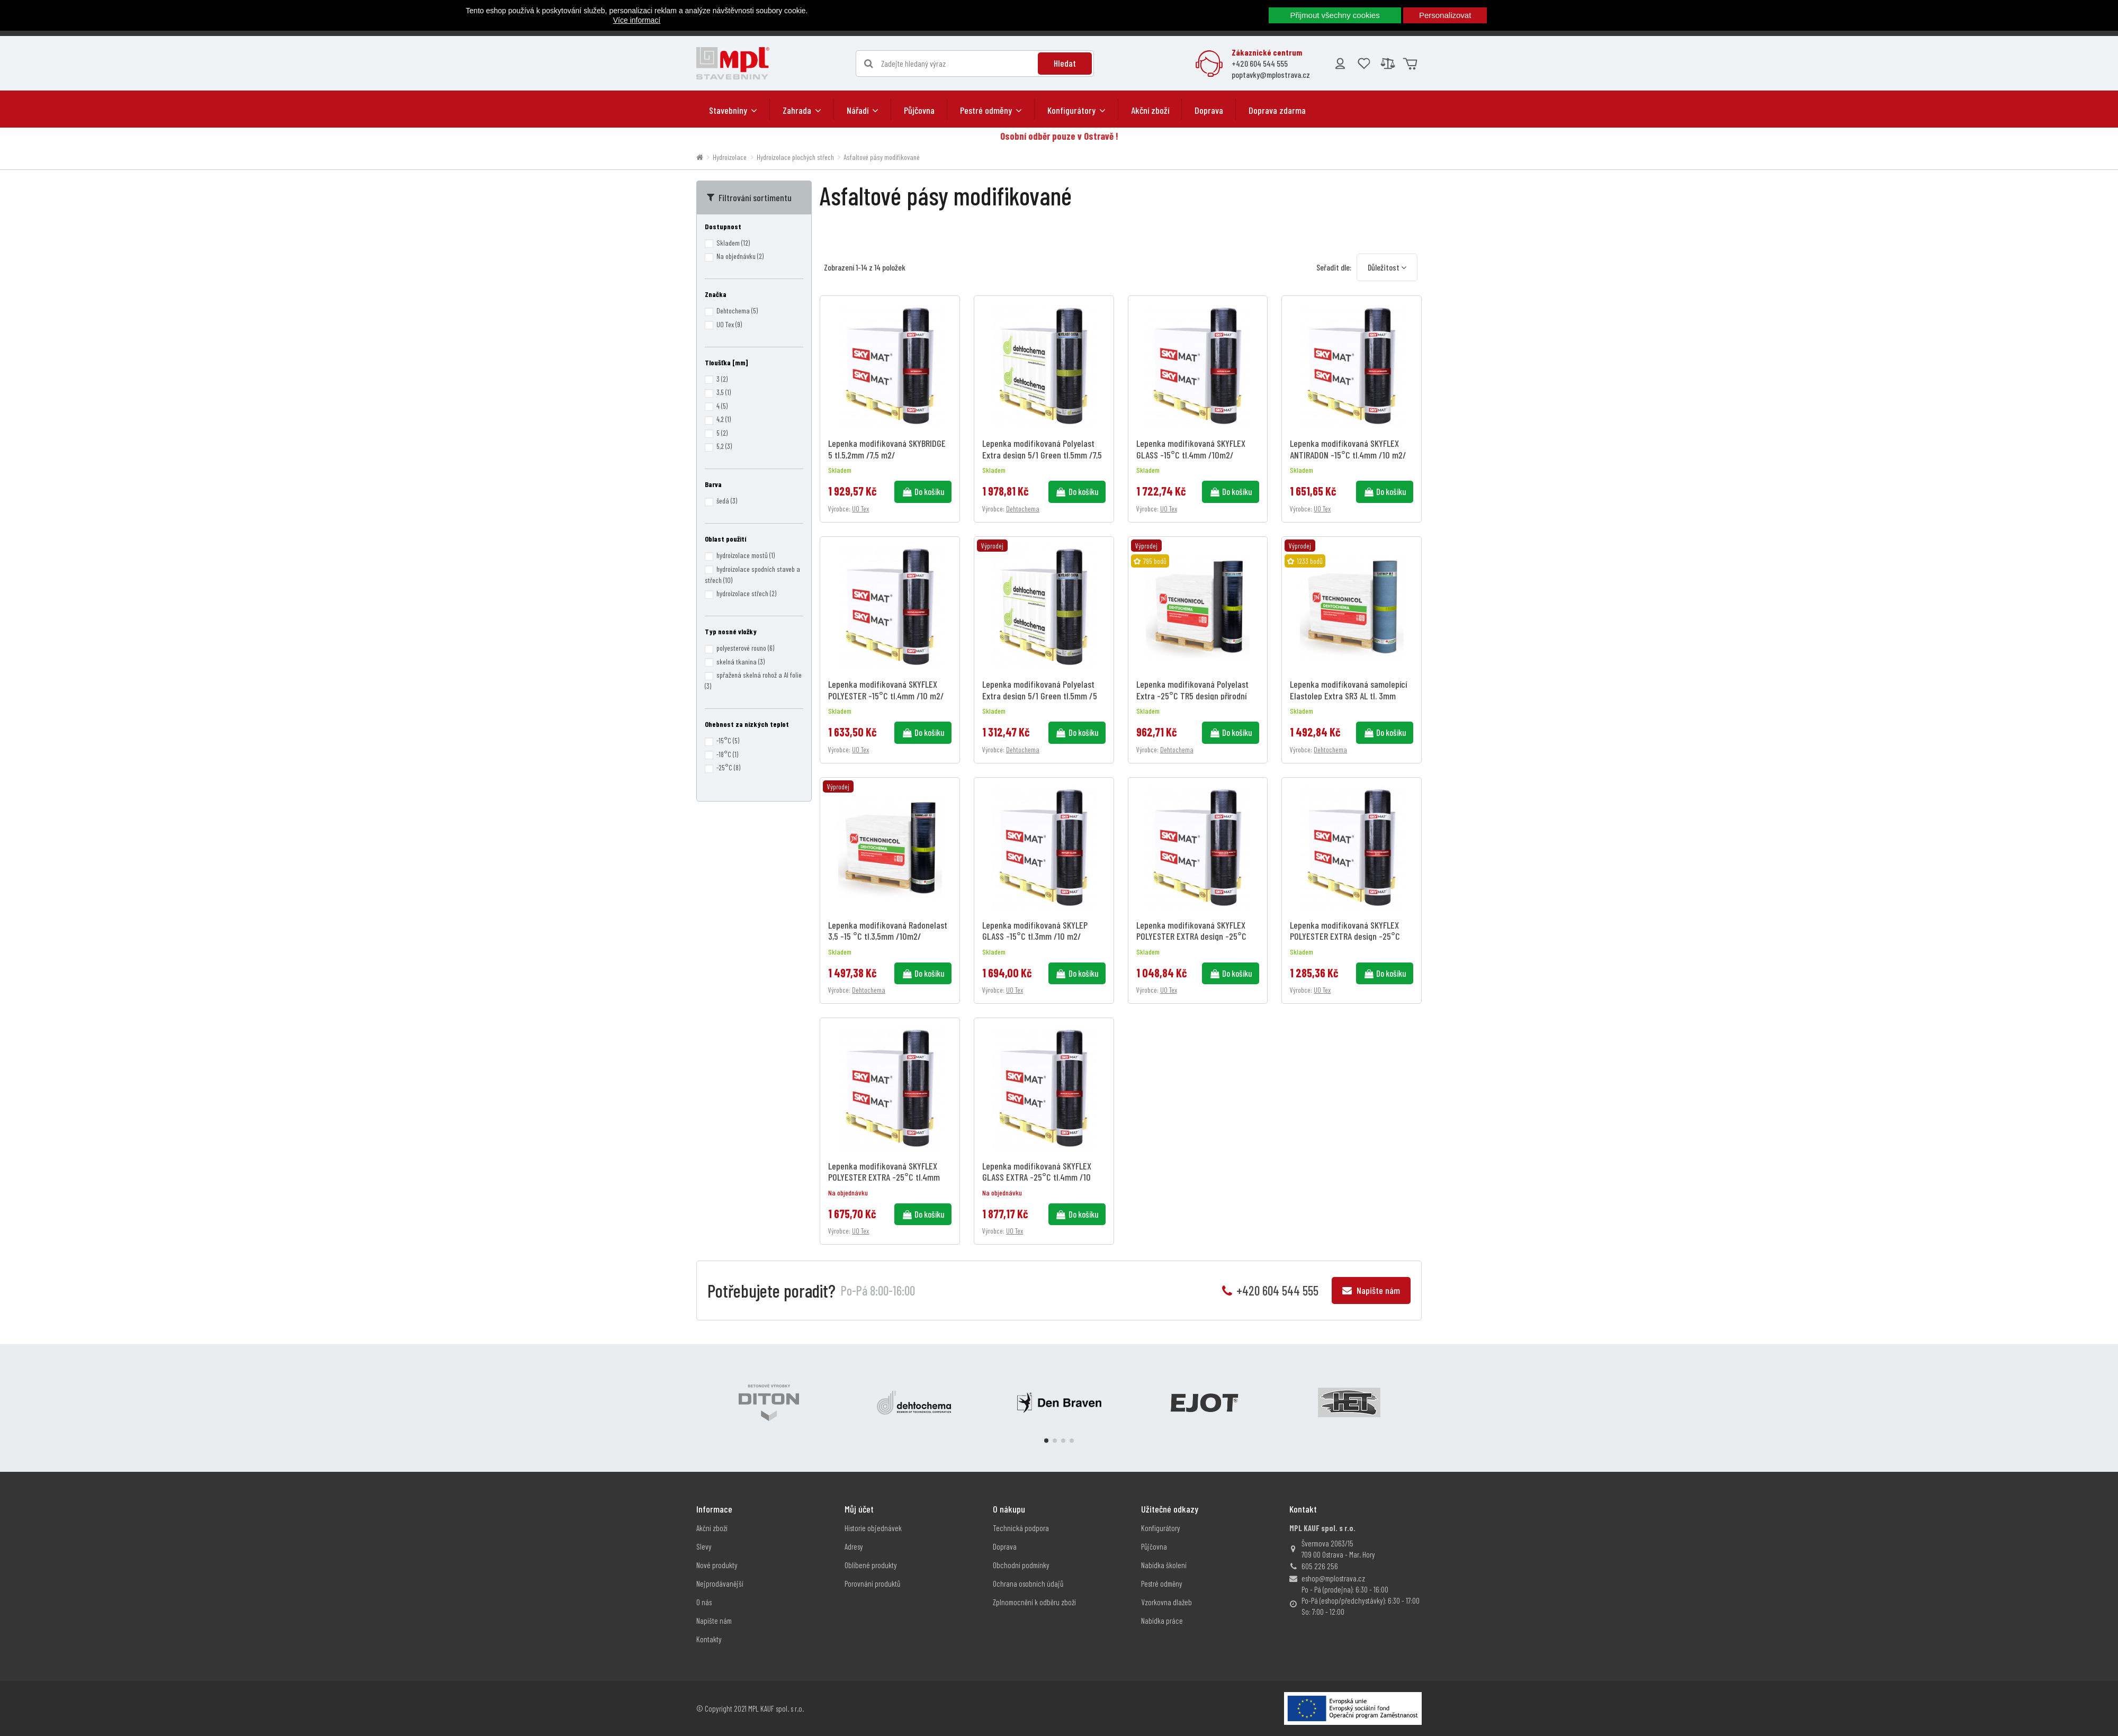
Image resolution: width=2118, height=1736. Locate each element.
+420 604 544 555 (1260, 63)
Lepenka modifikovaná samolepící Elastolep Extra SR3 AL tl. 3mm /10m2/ (1348, 695)
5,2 (724, 446)
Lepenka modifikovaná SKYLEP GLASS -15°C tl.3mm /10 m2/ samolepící (1035, 936)
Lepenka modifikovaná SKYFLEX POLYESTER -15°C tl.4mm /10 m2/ (886, 689)
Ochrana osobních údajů (1028, 1583)
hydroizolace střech (746, 593)
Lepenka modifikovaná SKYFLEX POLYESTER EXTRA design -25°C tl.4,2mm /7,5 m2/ (1345, 936)
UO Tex (860, 508)
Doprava (1005, 1546)
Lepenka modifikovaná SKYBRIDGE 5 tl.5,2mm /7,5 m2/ (887, 449)
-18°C (727, 754)
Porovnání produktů (872, 1583)
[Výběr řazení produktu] (1387, 267)
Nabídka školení (1164, 1565)
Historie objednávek (873, 1528)
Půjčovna (1154, 1546)
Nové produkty (717, 1565)
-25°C (728, 767)
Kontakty (709, 1639)
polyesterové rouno (745, 647)
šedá (726, 500)
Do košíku (923, 491)
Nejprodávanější (719, 1583)
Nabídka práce (1162, 1620)
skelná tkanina (740, 661)
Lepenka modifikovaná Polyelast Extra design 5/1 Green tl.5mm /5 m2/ (1039, 695)
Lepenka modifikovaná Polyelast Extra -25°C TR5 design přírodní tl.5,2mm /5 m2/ (1192, 695)
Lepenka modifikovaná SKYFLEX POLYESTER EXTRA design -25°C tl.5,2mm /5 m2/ (1191, 936)
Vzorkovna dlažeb (1166, 1602)
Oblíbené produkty (871, 1565)
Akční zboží (712, 1528)
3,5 (723, 392)
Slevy (704, 1546)
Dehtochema (1022, 508)
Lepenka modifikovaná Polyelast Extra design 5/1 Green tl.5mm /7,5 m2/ (1042, 454)
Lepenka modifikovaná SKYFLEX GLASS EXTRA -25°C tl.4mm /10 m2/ (1036, 1177)
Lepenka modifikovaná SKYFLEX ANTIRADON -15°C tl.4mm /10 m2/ (1348, 449)
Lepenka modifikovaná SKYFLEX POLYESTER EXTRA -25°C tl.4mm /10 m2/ (884, 1177)
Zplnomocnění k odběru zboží (1034, 1602)
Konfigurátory (1160, 1528)
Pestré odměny (1161, 1583)
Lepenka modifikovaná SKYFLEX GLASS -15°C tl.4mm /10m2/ (1190, 449)
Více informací (636, 20)
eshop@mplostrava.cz (1333, 1578)
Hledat (1065, 63)
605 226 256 (1320, 1566)
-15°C (727, 740)
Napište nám (1371, 1290)
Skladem (733, 242)
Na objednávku (740, 255)
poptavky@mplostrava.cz (1271, 74)
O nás (704, 1602)
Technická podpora (1021, 1528)
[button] (733, 110)
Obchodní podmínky (1021, 1565)
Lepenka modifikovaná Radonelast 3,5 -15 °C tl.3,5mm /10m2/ (887, 930)
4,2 (723, 419)
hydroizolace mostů (745, 555)
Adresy (854, 1546)
